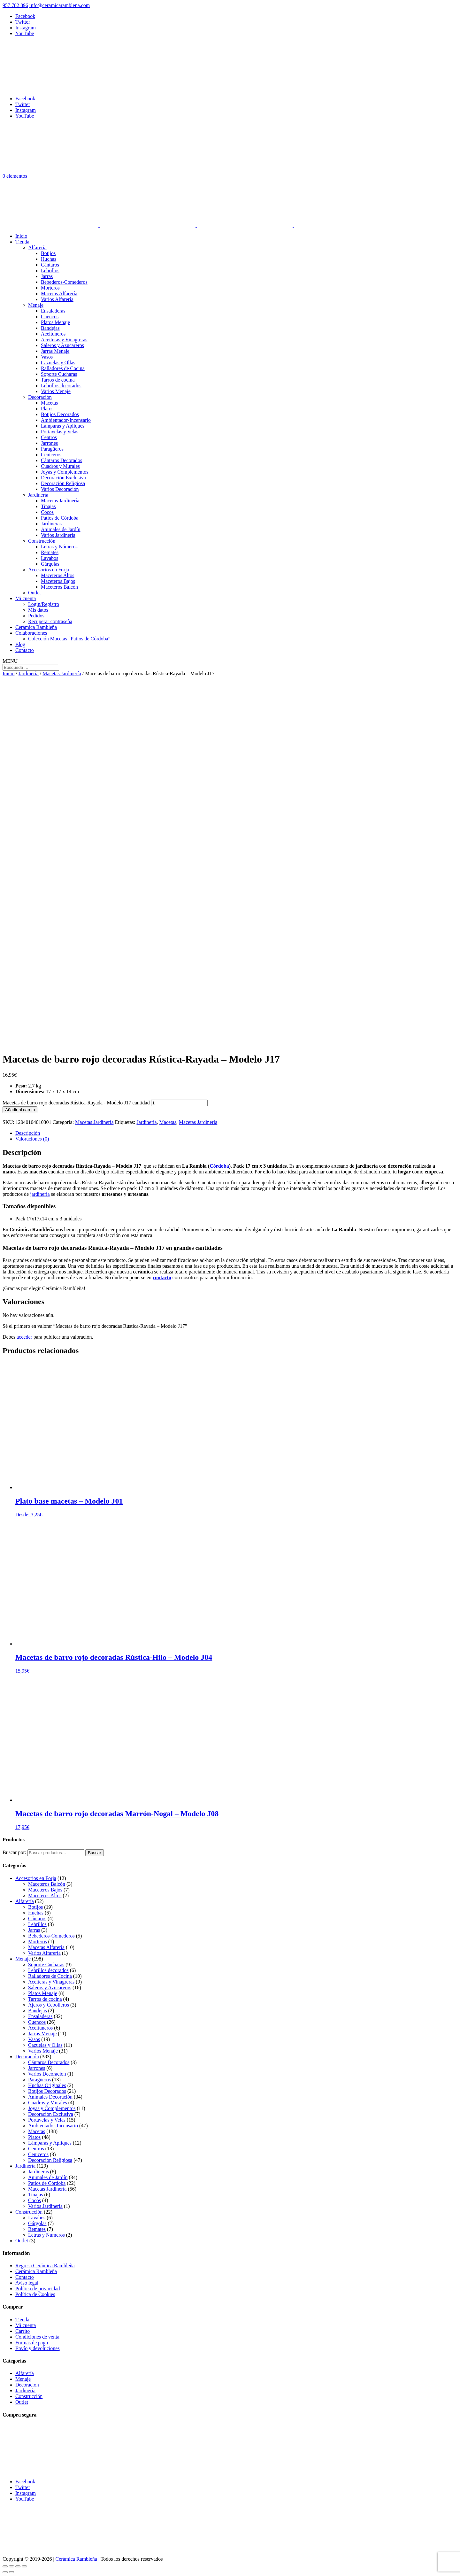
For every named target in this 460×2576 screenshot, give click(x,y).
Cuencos (49, 316)
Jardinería (38, 495)
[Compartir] (17, 2566)
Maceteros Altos (57, 575)
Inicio (21, 236)
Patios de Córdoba (59, 518)
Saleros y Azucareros (62, 345)
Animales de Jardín (60, 529)
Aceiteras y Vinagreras (64, 339)
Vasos (47, 357)
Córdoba (219, 1166)
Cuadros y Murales (60, 466)
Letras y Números (59, 546)
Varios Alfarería (57, 299)
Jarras (47, 276)
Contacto (24, 650)
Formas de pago (31, 2342)
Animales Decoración (50, 2097)
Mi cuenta (25, 598)
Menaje (35, 305)
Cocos (47, 512)
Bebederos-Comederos (64, 282)
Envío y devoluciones (37, 2348)
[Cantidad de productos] (179, 1103)
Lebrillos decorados (61, 385)
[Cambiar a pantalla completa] (11, 2566)
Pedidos (36, 615)
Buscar (94, 1852)
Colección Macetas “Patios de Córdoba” (69, 638)
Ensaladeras (53, 310)
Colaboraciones (31, 633)
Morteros (50, 287)
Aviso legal (26, 2283)
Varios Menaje (56, 391)
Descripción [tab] (27, 1133)
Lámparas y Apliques (62, 426)
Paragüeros (52, 449)
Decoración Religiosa (63, 483)
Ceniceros (51, 454)
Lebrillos (50, 270)
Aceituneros (53, 334)
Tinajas (48, 506)
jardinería (40, 1194)
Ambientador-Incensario (66, 420)
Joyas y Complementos (64, 472)
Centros (49, 437)
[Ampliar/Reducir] (5, 2566)
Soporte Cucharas (59, 374)
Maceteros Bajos (58, 581)
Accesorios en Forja (48, 569)
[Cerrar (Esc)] (24, 2566)
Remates (49, 552)
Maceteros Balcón (59, 587)
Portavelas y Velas (59, 431)
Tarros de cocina (58, 380)
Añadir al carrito (20, 1109)
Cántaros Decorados (61, 460)
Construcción (41, 541)
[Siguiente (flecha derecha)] (11, 2572)
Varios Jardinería (58, 535)
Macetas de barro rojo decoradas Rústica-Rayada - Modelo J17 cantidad (76, 1102)
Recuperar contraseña (50, 621)
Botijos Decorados (60, 414)
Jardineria (146, 1122)
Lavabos (49, 558)
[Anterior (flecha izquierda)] (5, 2572)
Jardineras (51, 523)
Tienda (22, 241)
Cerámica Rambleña (36, 627)
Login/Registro (43, 604)
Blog (20, 644)
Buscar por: (14, 1852)
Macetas (49, 403)
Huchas (48, 259)
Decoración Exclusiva (63, 477)
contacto (162, 1277)
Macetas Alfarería (59, 293)
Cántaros (50, 264)
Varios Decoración (60, 489)
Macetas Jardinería (60, 500)
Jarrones (49, 443)
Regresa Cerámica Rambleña (45, 2265)
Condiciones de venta (37, 2337)
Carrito (22, 2331)
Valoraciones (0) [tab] (32, 1138)
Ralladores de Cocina (63, 368)
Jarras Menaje (55, 351)
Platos (47, 408)
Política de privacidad (37, 2288)
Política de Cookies (35, 2294)
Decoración (40, 397)
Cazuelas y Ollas (58, 362)
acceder (24, 1337)
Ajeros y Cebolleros (48, 2004)
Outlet (34, 592)
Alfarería (37, 247)
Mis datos (38, 610)
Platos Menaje (55, 322)
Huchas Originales (47, 2085)
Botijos (48, 253)
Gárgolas (50, 564)
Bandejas (50, 328)
